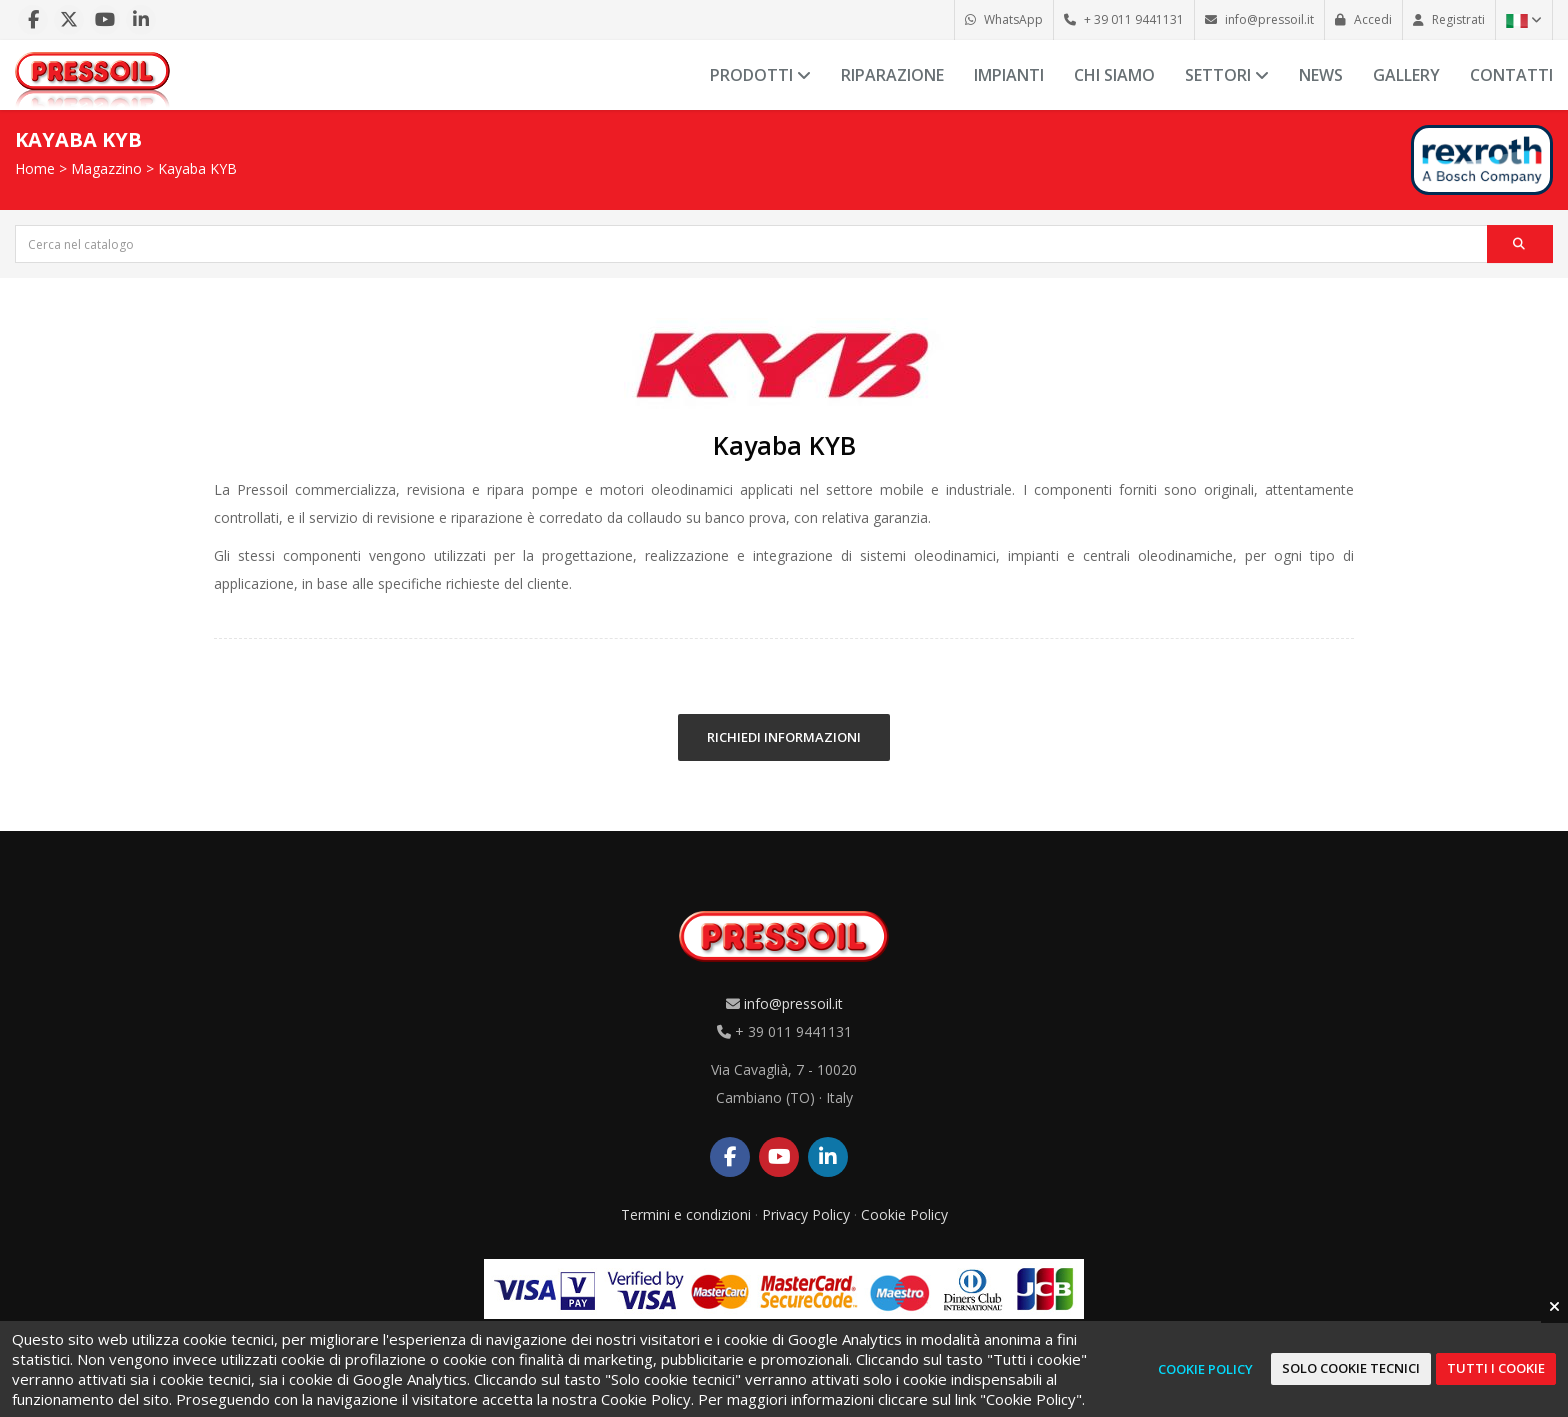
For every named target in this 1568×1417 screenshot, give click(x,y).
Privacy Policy (806, 1214)
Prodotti (760, 75)
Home (35, 168)
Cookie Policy (904, 1214)
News (1321, 75)
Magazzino (106, 168)
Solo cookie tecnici (1351, 1368)
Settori (1227, 75)
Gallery (1406, 75)
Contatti (1511, 75)
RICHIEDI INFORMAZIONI (784, 737)
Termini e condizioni (686, 1214)
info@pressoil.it (793, 1003)
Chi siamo (1114, 75)
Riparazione (892, 75)
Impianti (1009, 75)
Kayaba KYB (197, 168)
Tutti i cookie (1496, 1368)
